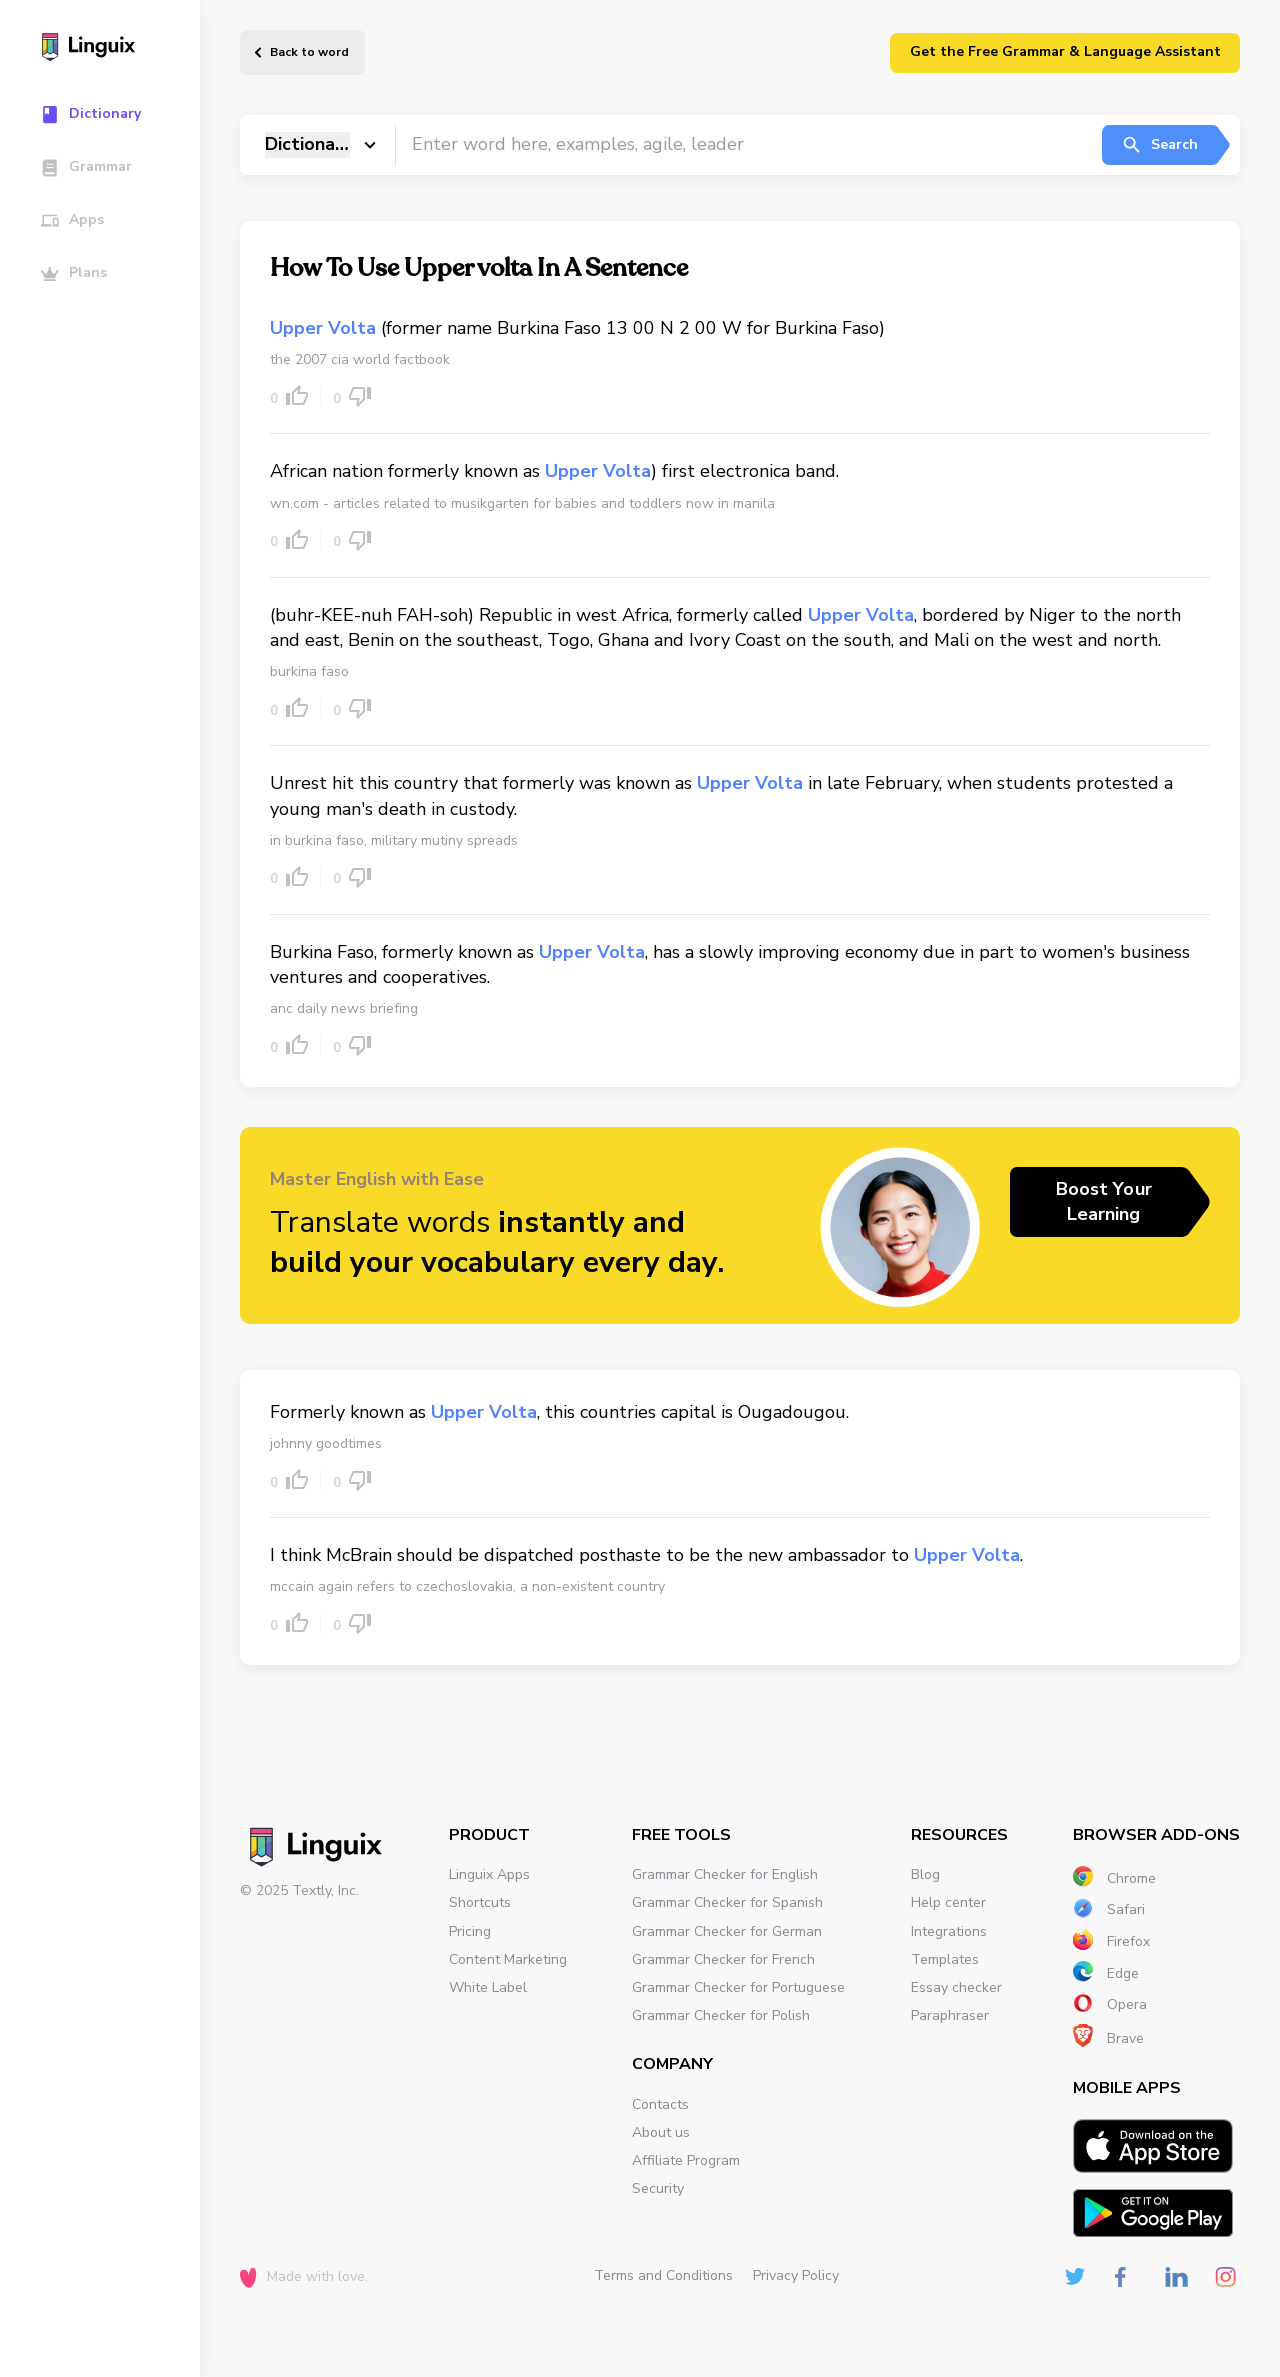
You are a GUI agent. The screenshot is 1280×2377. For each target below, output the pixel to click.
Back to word (309, 52)
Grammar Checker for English (725, 1874)
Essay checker (956, 1987)
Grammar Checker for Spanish (727, 1902)
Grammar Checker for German (727, 1931)
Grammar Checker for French (723, 1959)
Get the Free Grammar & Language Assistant (1065, 51)
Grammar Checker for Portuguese (738, 1987)
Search (1159, 145)
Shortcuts (480, 1902)
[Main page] (109, 49)
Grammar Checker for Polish (721, 2015)
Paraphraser (950, 2015)
